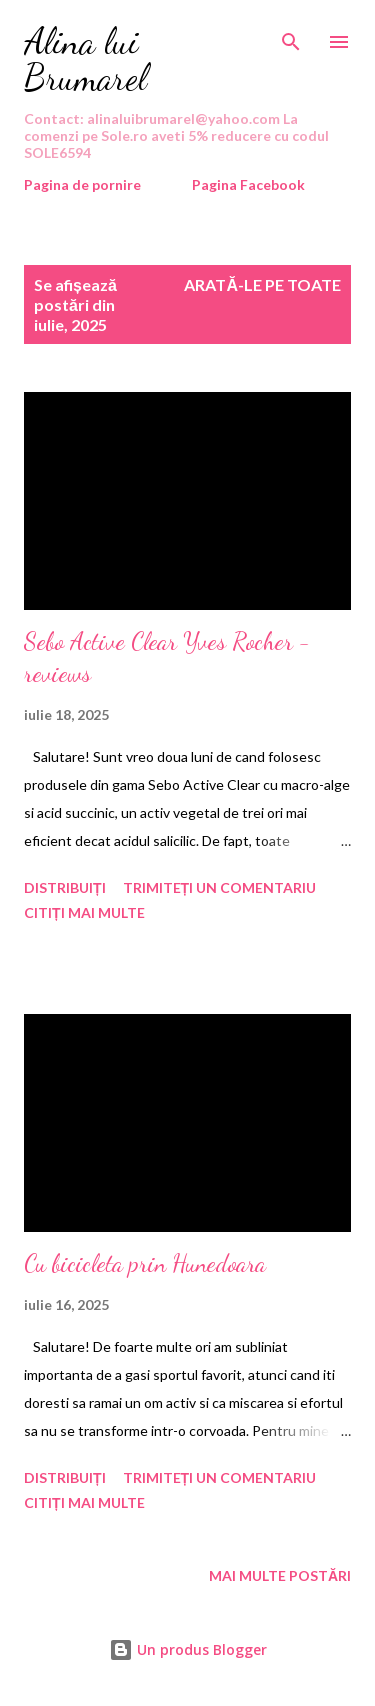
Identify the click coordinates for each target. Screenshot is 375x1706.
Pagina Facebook (248, 184)
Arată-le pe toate (262, 284)
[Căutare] (291, 36)
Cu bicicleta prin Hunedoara (145, 1263)
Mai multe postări (280, 1575)
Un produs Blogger (188, 1649)
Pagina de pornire (82, 184)
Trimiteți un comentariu (220, 887)
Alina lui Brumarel (85, 59)
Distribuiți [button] (65, 887)
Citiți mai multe (84, 912)
